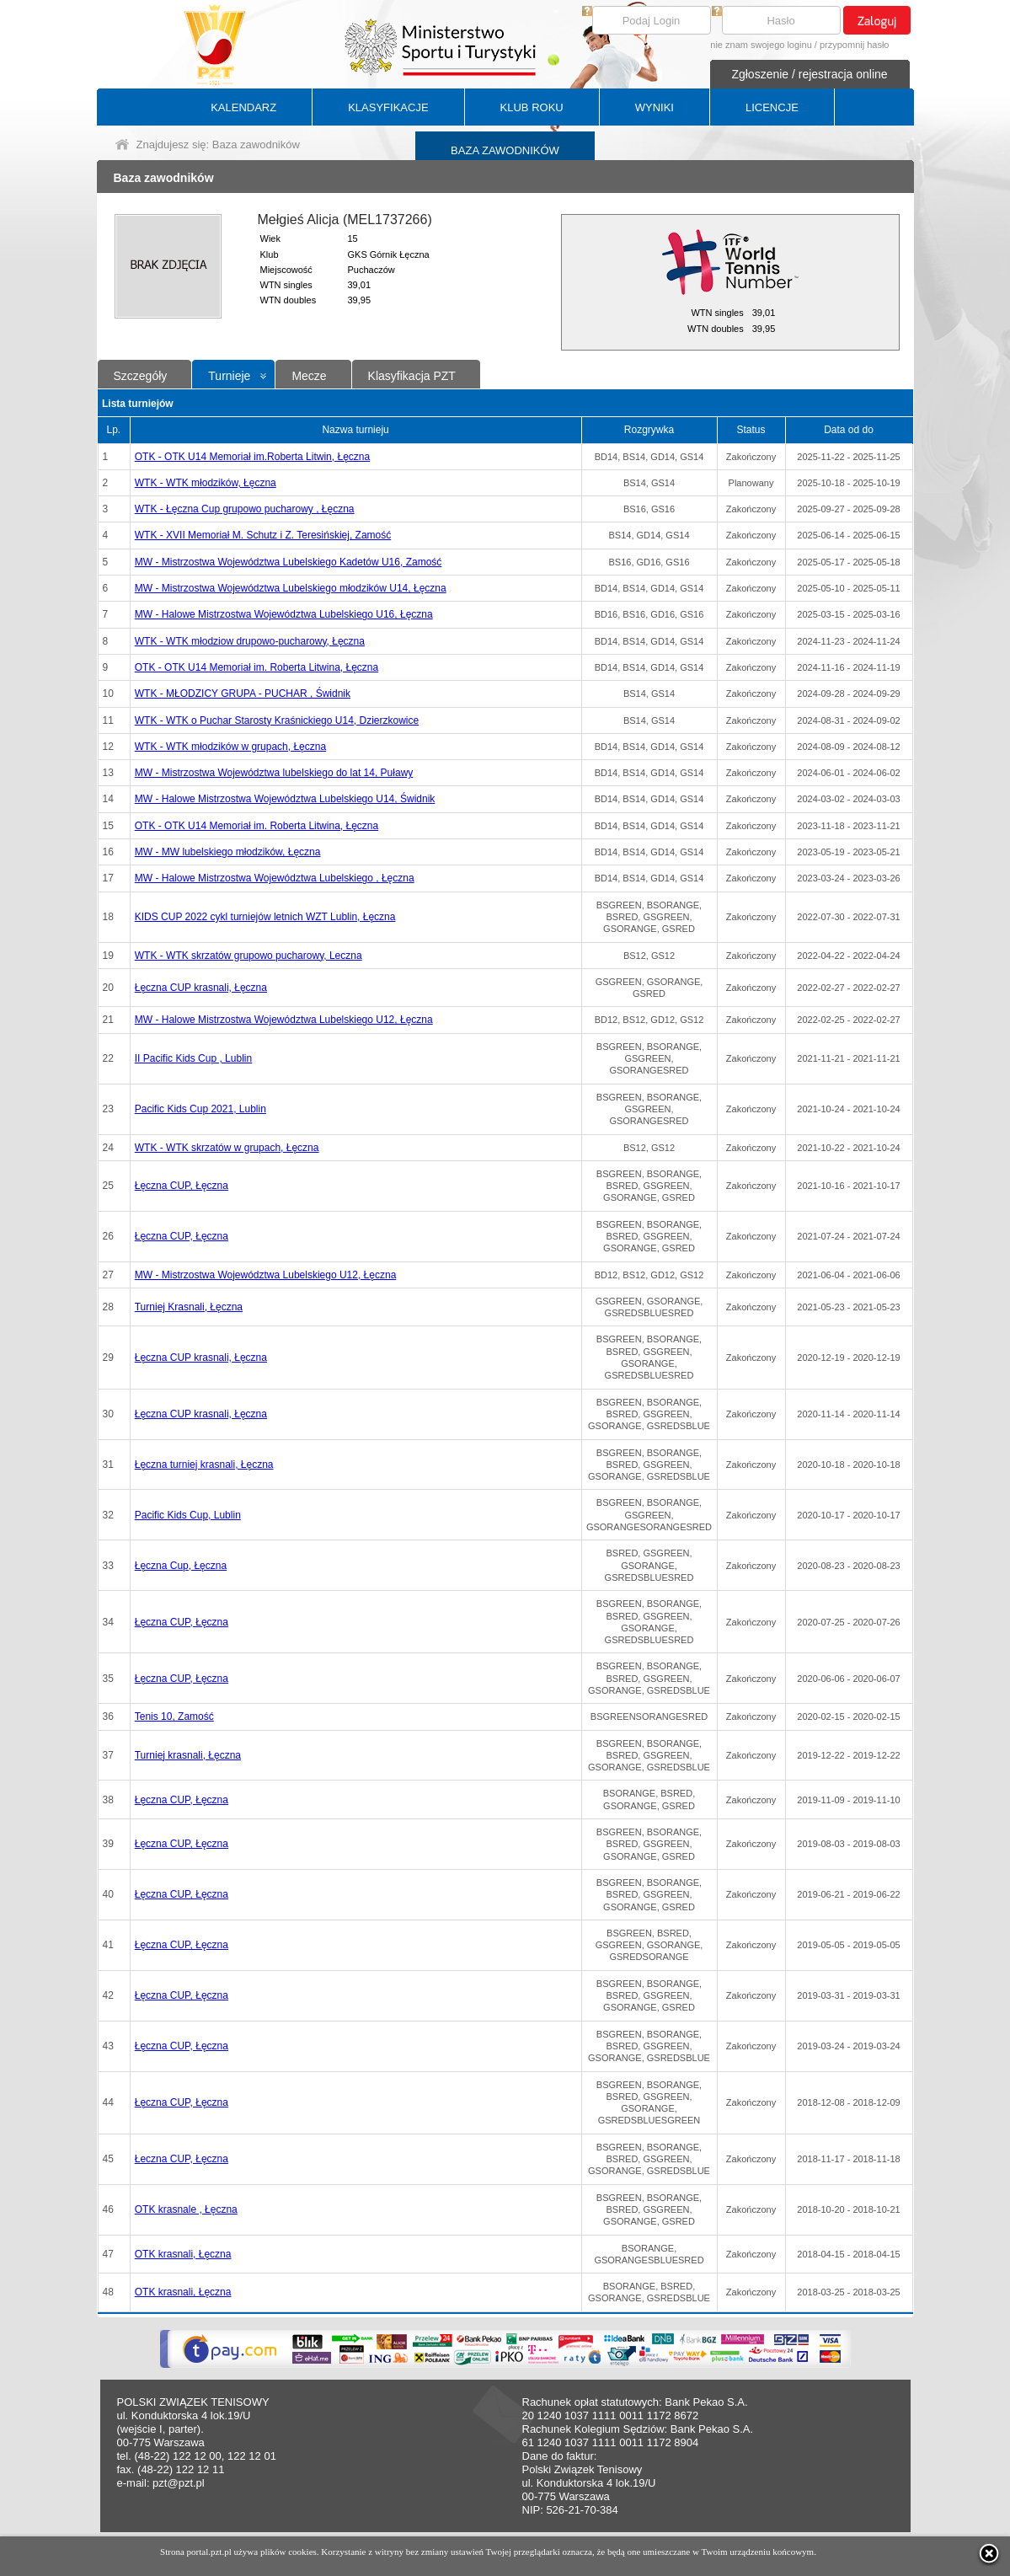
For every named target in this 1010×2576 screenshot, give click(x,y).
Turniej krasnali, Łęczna (188, 1755)
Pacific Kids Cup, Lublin (188, 1515)
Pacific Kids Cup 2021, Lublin (200, 1109)
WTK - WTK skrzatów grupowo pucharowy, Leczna (248, 955)
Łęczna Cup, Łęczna (181, 1566)
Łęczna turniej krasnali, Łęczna (204, 1464)
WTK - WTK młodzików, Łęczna (205, 483)
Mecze (308, 376)
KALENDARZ (243, 107)
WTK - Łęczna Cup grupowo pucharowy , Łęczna (245, 509)
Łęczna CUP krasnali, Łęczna (201, 987)
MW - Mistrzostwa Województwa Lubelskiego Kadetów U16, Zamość (288, 562)
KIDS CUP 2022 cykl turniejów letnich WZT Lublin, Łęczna (265, 917)
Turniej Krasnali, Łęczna (189, 1307)
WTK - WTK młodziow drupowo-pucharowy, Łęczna (250, 641)
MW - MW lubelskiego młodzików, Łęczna (228, 852)
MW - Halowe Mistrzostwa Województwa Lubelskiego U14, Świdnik (285, 799)
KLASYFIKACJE (388, 107)
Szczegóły (141, 376)
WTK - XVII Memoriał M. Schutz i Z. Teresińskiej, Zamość (263, 535)
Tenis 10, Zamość (174, 1716)
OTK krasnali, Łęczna (183, 2254)
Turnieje (229, 376)
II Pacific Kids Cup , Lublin (193, 1058)
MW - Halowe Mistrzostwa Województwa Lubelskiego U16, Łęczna (284, 614)
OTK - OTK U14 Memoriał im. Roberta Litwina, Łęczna (256, 667)
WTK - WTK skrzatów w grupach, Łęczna (227, 1148)
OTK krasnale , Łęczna (186, 2209)
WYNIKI (654, 107)
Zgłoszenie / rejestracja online (809, 74)
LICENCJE (772, 107)
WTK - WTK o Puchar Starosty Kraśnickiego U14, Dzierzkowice (277, 720)
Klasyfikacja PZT (412, 376)
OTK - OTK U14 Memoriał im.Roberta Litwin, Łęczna (252, 457)
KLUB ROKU (532, 107)
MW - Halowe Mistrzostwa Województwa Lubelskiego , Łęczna (274, 878)
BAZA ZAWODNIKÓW (505, 150)
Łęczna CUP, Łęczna (181, 1186)
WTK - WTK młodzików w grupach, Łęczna (230, 746)
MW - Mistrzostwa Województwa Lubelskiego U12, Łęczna (266, 1275)
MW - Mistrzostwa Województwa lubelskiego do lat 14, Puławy (274, 773)
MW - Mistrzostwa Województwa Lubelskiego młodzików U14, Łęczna (290, 588)
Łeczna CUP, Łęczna (181, 2159)
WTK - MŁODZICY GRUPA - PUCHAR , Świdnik (242, 693)
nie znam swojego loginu (760, 45)
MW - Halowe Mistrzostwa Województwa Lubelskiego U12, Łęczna (284, 1020)
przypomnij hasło (855, 45)
